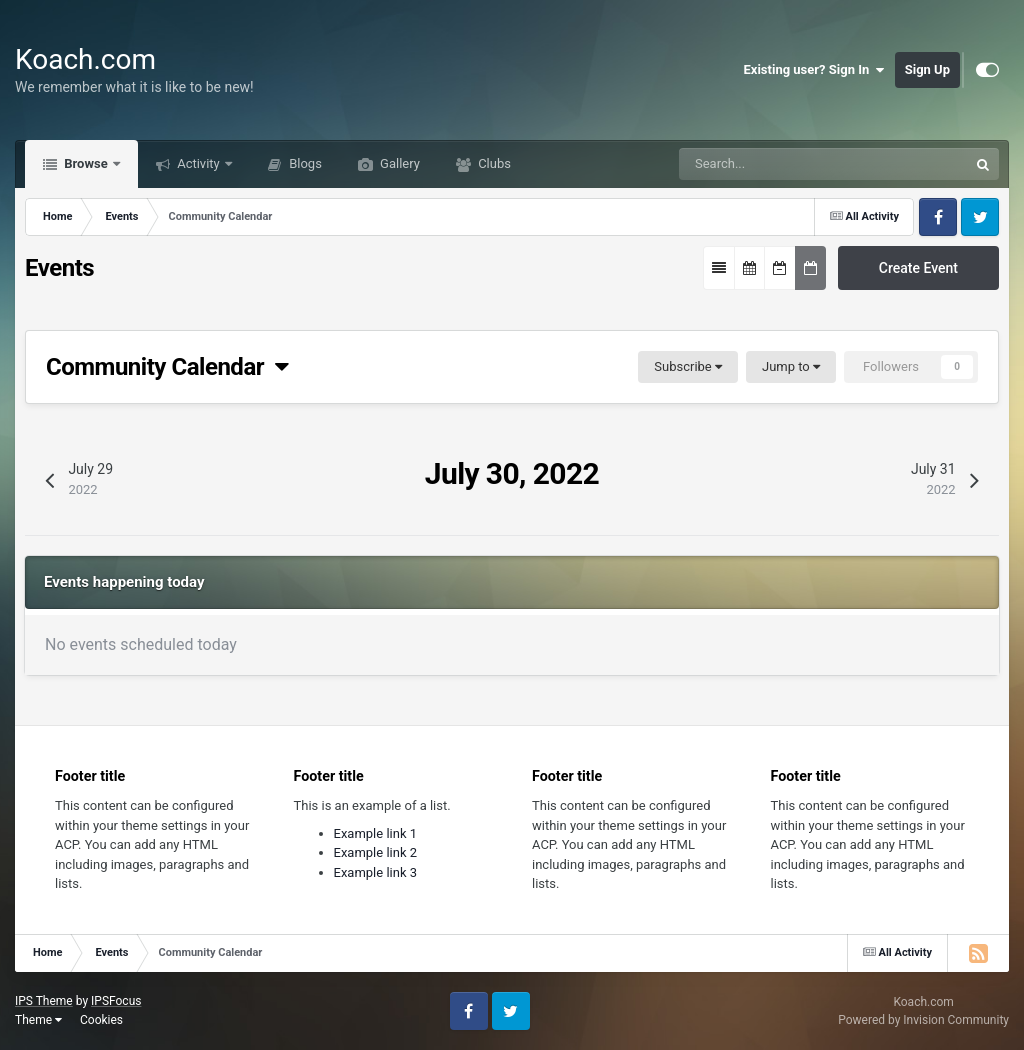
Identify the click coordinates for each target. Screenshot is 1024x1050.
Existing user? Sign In (814, 70)
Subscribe (688, 366)
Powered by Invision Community (923, 1020)
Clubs (493, 163)
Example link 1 (376, 833)
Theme (38, 1020)
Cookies (101, 1020)
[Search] (766, 164)
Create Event (918, 268)
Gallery (398, 163)
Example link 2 (376, 852)
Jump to (791, 366)
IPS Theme (44, 1001)
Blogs (304, 163)
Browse (86, 163)
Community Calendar (167, 367)
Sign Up (927, 69)
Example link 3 (376, 872)
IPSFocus (116, 1001)
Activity (198, 163)
